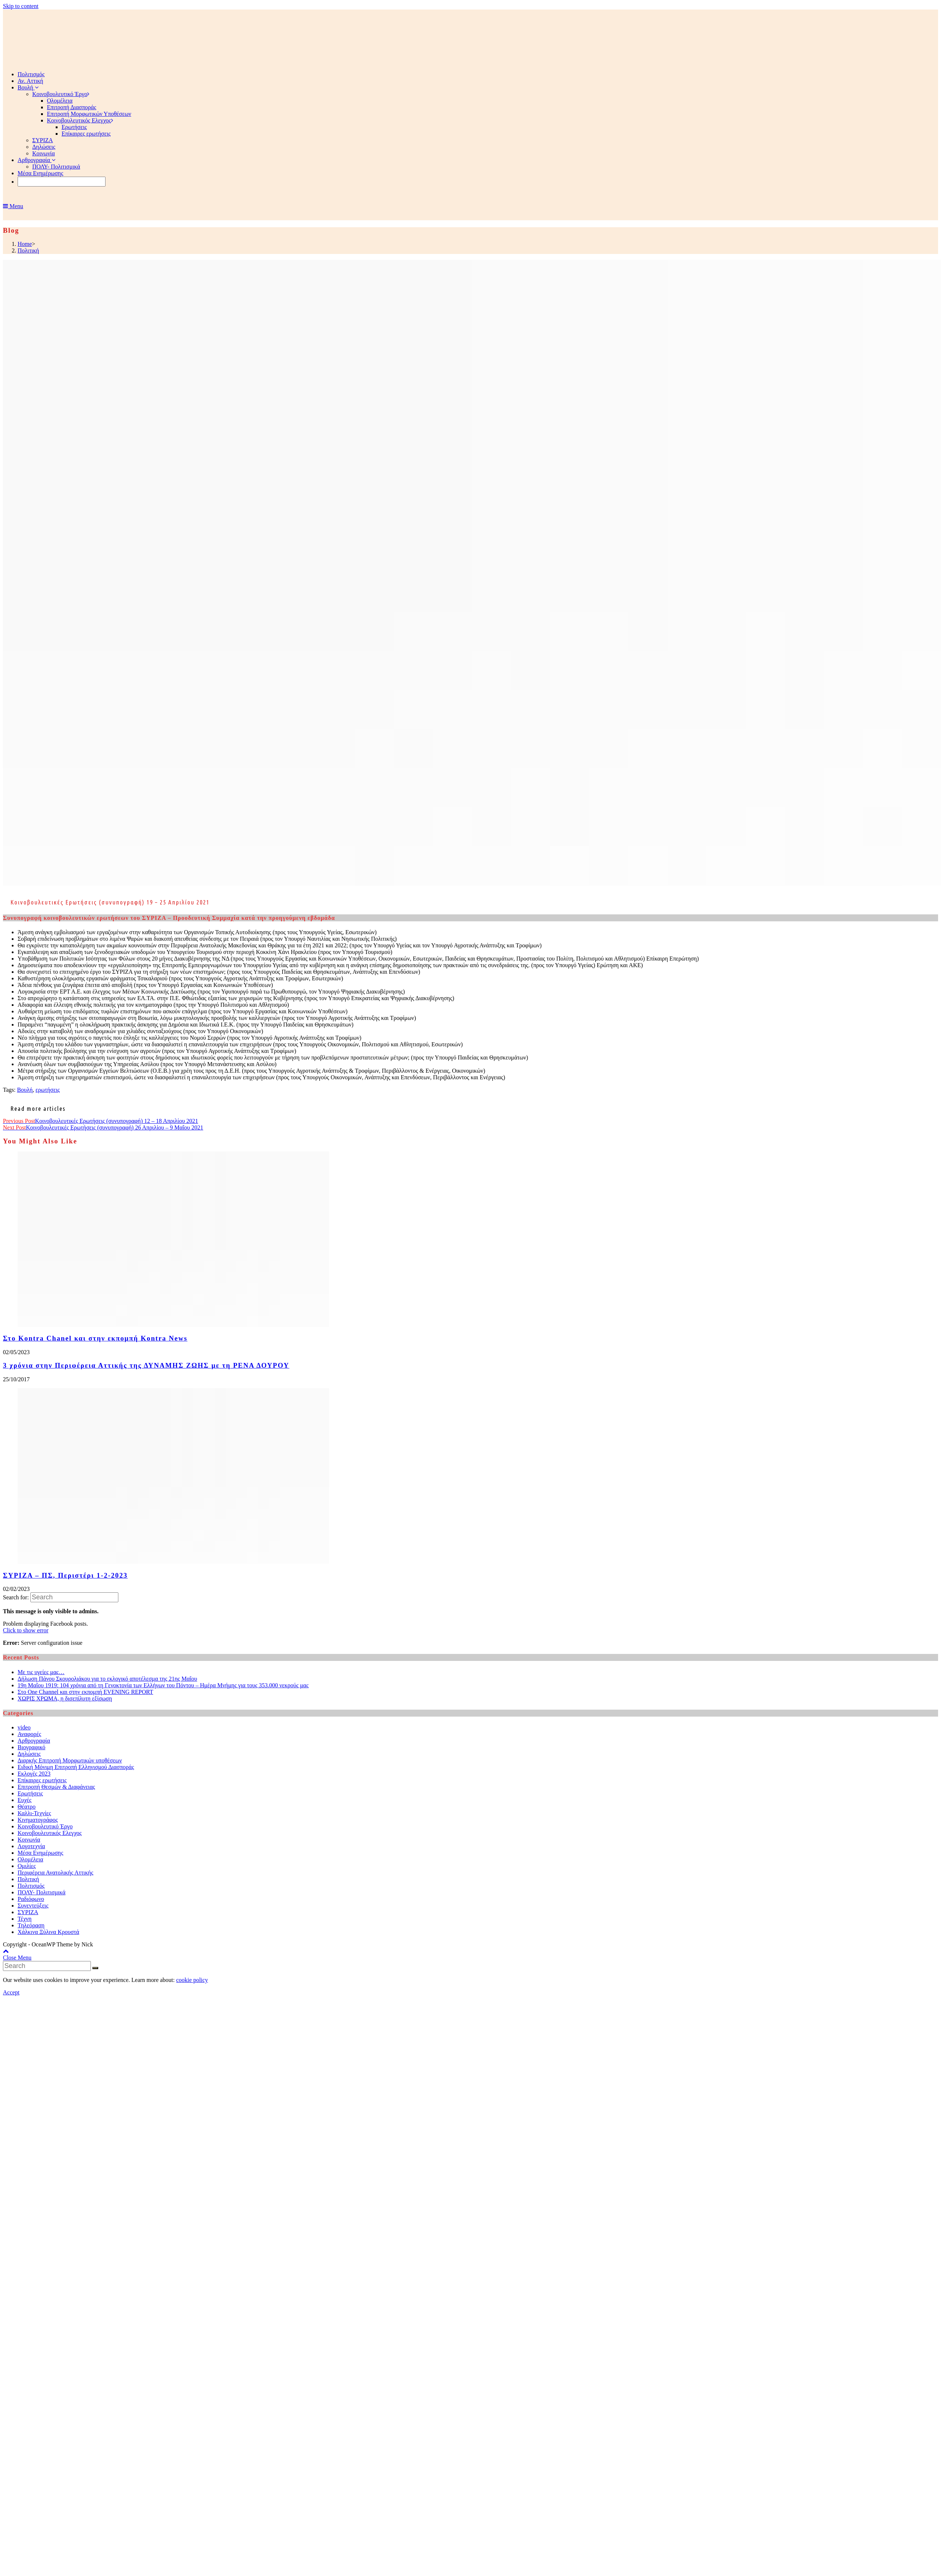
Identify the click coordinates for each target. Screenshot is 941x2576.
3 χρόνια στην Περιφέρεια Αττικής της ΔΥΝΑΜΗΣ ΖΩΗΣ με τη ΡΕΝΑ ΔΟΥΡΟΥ (146, 1365)
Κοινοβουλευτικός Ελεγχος (50, 1833)
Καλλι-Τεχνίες (34, 1813)
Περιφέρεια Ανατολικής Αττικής (55, 1872)
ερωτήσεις (48, 1090)
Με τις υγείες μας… (41, 1672)
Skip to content (20, 6)
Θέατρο (27, 1806)
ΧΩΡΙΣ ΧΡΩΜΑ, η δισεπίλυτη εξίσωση (65, 1698)
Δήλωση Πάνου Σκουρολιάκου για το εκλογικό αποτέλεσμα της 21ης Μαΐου (107, 1679)
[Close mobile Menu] (17, 1957)
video (24, 1727)
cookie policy (192, 1980)
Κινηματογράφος (38, 1820)
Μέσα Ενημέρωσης (40, 1853)
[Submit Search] (95, 1968)
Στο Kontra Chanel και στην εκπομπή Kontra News (95, 1338)
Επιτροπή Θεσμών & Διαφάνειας (56, 1787)
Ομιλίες (27, 1866)
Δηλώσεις (29, 1754)
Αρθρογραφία (34, 1740)
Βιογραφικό (31, 1747)
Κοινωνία (29, 1839)
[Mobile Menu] (13, 206)
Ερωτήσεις (30, 1793)
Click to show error (25, 1630)
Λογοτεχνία (31, 1846)
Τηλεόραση (31, 1925)
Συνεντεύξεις (33, 1905)
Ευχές (25, 1800)
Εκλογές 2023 (34, 1773)
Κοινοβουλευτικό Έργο (45, 1826)
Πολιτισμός (31, 1886)
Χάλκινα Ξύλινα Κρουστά (48, 1932)
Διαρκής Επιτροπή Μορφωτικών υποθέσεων (70, 1760)
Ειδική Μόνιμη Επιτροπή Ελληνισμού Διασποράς (76, 1767)
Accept (11, 1992)
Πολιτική (28, 1879)
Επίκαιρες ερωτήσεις (42, 1780)
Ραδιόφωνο (31, 1899)
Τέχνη (25, 1919)
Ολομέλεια (30, 1859)
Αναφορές (29, 1734)
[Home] (25, 244)
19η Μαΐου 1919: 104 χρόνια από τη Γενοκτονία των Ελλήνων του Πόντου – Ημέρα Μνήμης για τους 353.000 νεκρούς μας (163, 1685)
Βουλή (25, 1090)
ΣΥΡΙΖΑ (28, 1912)
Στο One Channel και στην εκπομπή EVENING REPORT (85, 1692)
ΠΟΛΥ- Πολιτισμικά (42, 1892)
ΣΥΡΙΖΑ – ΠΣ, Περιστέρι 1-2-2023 (65, 1575)
